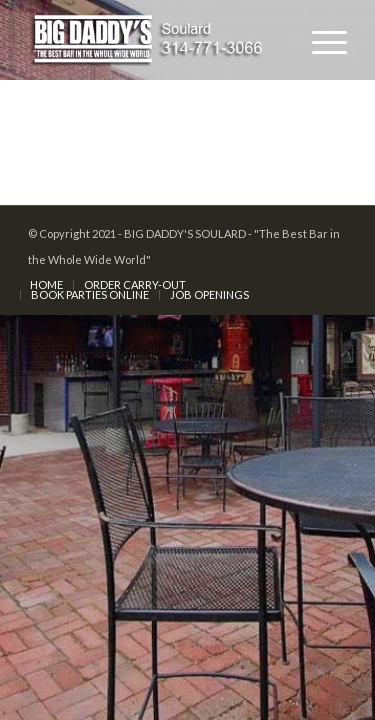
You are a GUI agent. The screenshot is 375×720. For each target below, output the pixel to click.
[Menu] (319, 40)
